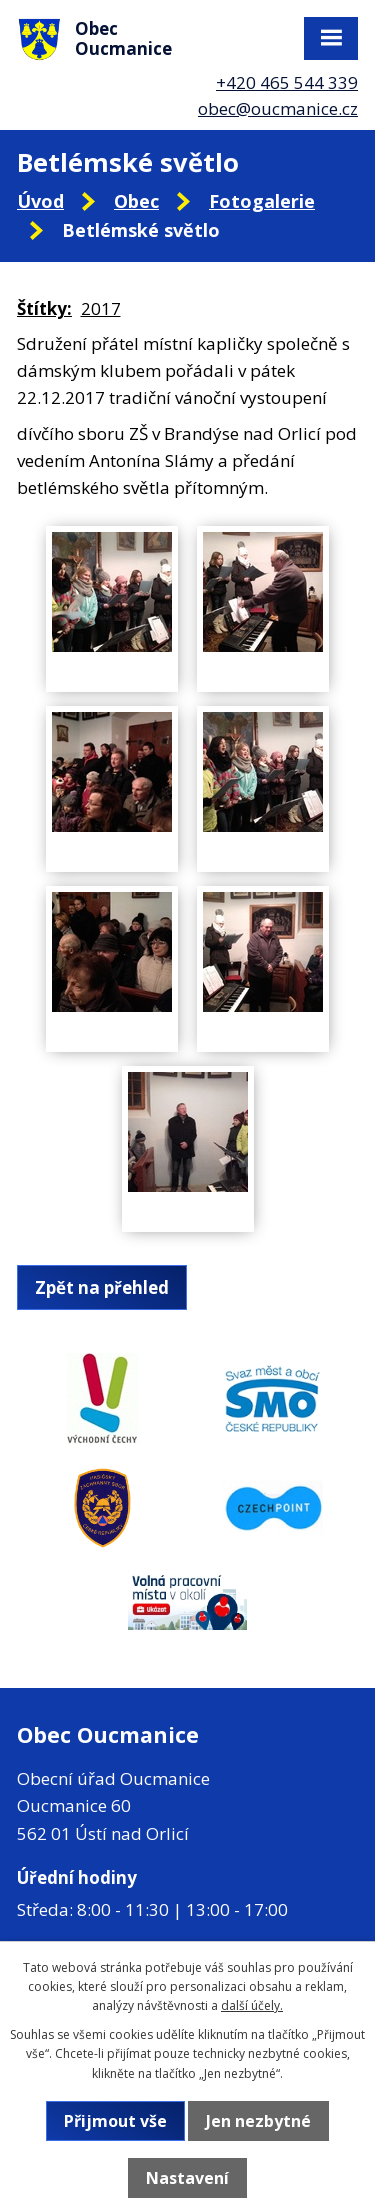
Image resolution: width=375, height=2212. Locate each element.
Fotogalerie (262, 201)
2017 (101, 308)
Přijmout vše (115, 2121)
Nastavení (187, 2178)
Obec (136, 201)
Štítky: (44, 308)
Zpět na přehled (102, 1287)
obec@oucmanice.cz (278, 108)
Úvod (40, 201)
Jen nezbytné (258, 2121)
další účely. (252, 2005)
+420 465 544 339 (287, 82)
